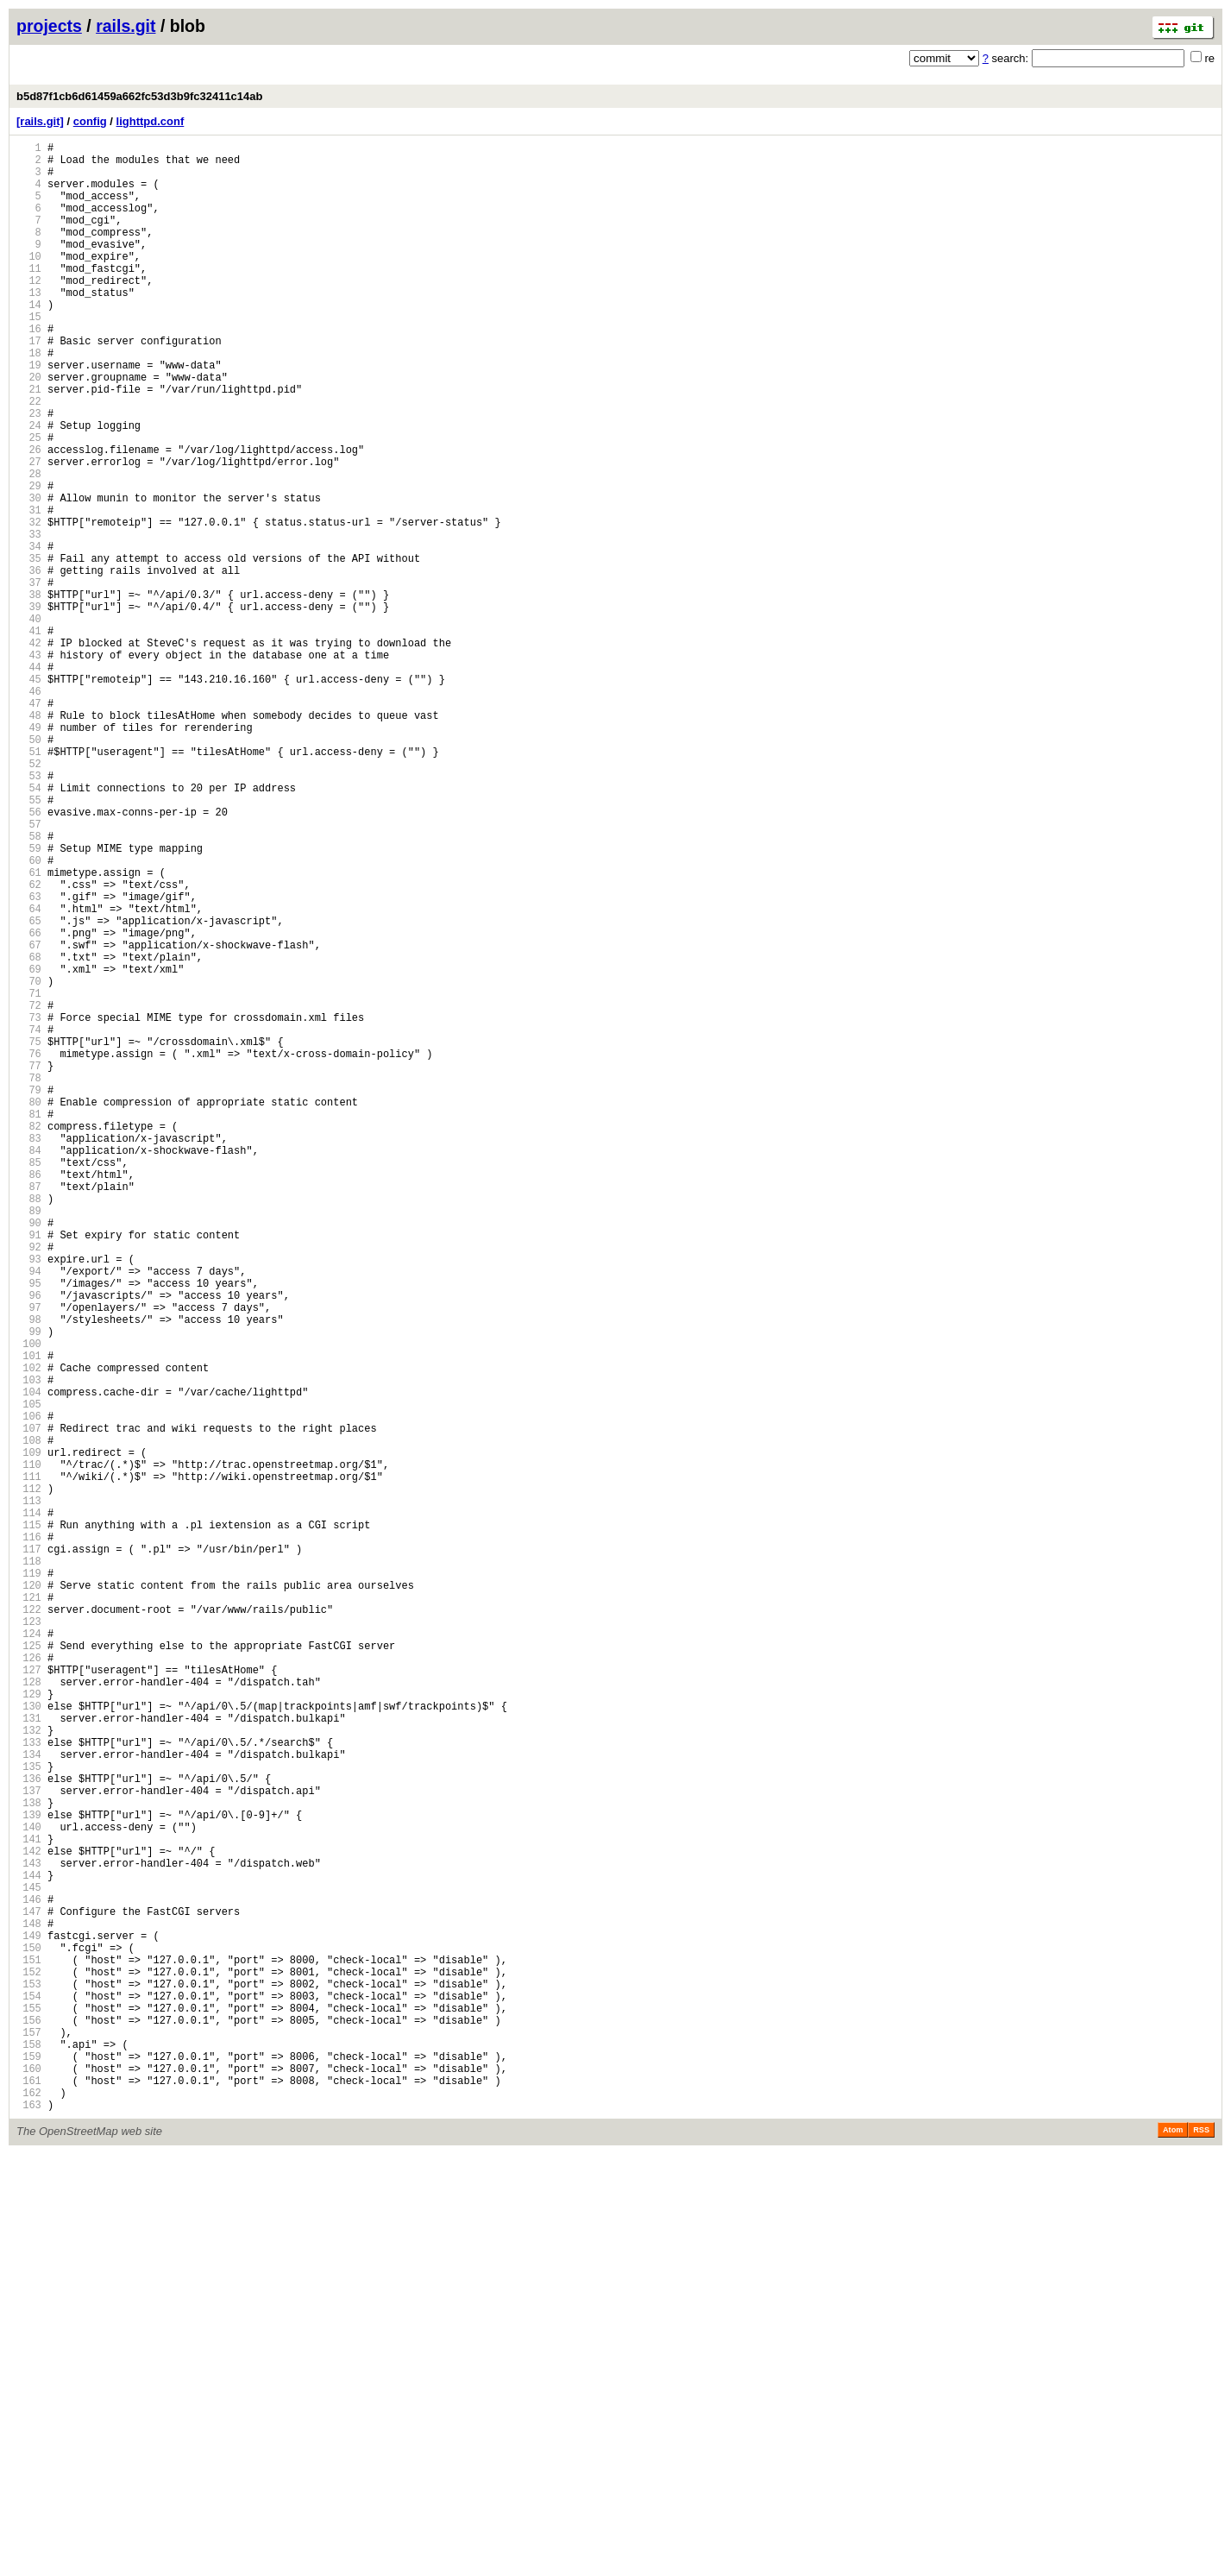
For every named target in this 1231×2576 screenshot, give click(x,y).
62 (28, 1044)
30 (28, 575)
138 (28, 2159)
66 (28, 1103)
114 (28, 1807)
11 (28, 296)
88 (28, 1426)
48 (28, 839)
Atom (1173, 2552)
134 (28, 2101)
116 (28, 1837)
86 (28, 1396)
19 (28, 413)
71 (28, 1176)
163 (28, 2526)
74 (28, 1220)
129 (28, 2027)
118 (28, 1866)
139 (28, 2174)
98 (28, 1572)
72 (28, 1191)
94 (28, 1514)
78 (28, 1279)
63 (28, 1059)
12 (28, 311)
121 (28, 1910)
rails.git (125, 25)
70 (28, 1162)
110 (28, 1748)
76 (28, 1250)
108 (28, 1719)
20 (28, 428)
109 (28, 1734)
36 (28, 663)
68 (28, 1132)
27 (28, 531)
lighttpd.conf (150, 121)
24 (28, 487)
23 (28, 472)
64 (28, 1074)
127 (28, 1998)
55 (28, 942)
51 (28, 883)
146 (28, 2277)
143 (28, 2233)
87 (28, 1411)
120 (28, 1895)
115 (28, 1822)
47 (28, 824)
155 (28, 2409)
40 (28, 722)
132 (28, 2071)
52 (28, 898)
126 (28, 1983)
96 (28, 1543)
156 (28, 2423)
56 (28, 956)
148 (28, 2306)
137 (28, 2145)
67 (28, 1118)
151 (28, 2350)
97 (28, 1558)
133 (28, 2086)
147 (28, 2291)
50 (28, 868)
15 (28, 355)
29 (28, 560)
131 (28, 2057)
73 (28, 1206)
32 (28, 604)
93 (28, 1499)
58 (28, 986)
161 (28, 2497)
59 (28, 1000)
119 (28, 1881)
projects (49, 25)
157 (28, 2438)
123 (28, 1939)
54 (28, 927)
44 (28, 780)
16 (28, 369)
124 (28, 1954)
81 (28, 1323)
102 (28, 1631)
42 (28, 751)
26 (28, 516)
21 (28, 443)
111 (28, 1763)
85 (28, 1382)
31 (28, 590)
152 (28, 2365)
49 (28, 854)
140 (28, 2189)
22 (28, 457)
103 (28, 1646)
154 (28, 2394)
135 (28, 2115)
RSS (1201, 2552)
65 (28, 1088)
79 (28, 1294)
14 (28, 340)
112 (28, 1778)
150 (28, 2335)
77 (28, 1264)
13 (28, 325)
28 (28, 546)
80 (28, 1308)
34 (28, 634)
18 (28, 399)
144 (28, 2247)
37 (28, 678)
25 (28, 501)
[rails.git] (40, 121)
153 (28, 2379)
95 (28, 1528)
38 (28, 692)
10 (28, 281)
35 (28, 648)
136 (28, 2130)
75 (28, 1235)
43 (28, 766)
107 (28, 1704)
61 (28, 1030)
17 (28, 384)
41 (28, 736)
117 (28, 1851)
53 (28, 912)
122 (28, 1925)
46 (28, 810)
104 (28, 1660)
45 (28, 795)
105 (28, 1675)
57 (28, 971)
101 (28, 1616)
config (90, 121)
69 (28, 1147)
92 (28, 1484)
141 (28, 2203)
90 (28, 1455)
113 (28, 1793)
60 (28, 1015)
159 (28, 2467)
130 (28, 2042)
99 (28, 1587)
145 (28, 2262)
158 (28, 2453)
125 (28, 1969)
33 (28, 619)
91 (28, 1470)
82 (28, 1338)
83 (28, 1352)
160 (28, 2482)
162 (28, 2511)
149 (28, 2321)
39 (28, 707)
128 (28, 2013)
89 (28, 1440)
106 (28, 1690)
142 (28, 2218)
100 (28, 1602)
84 (28, 1367)
